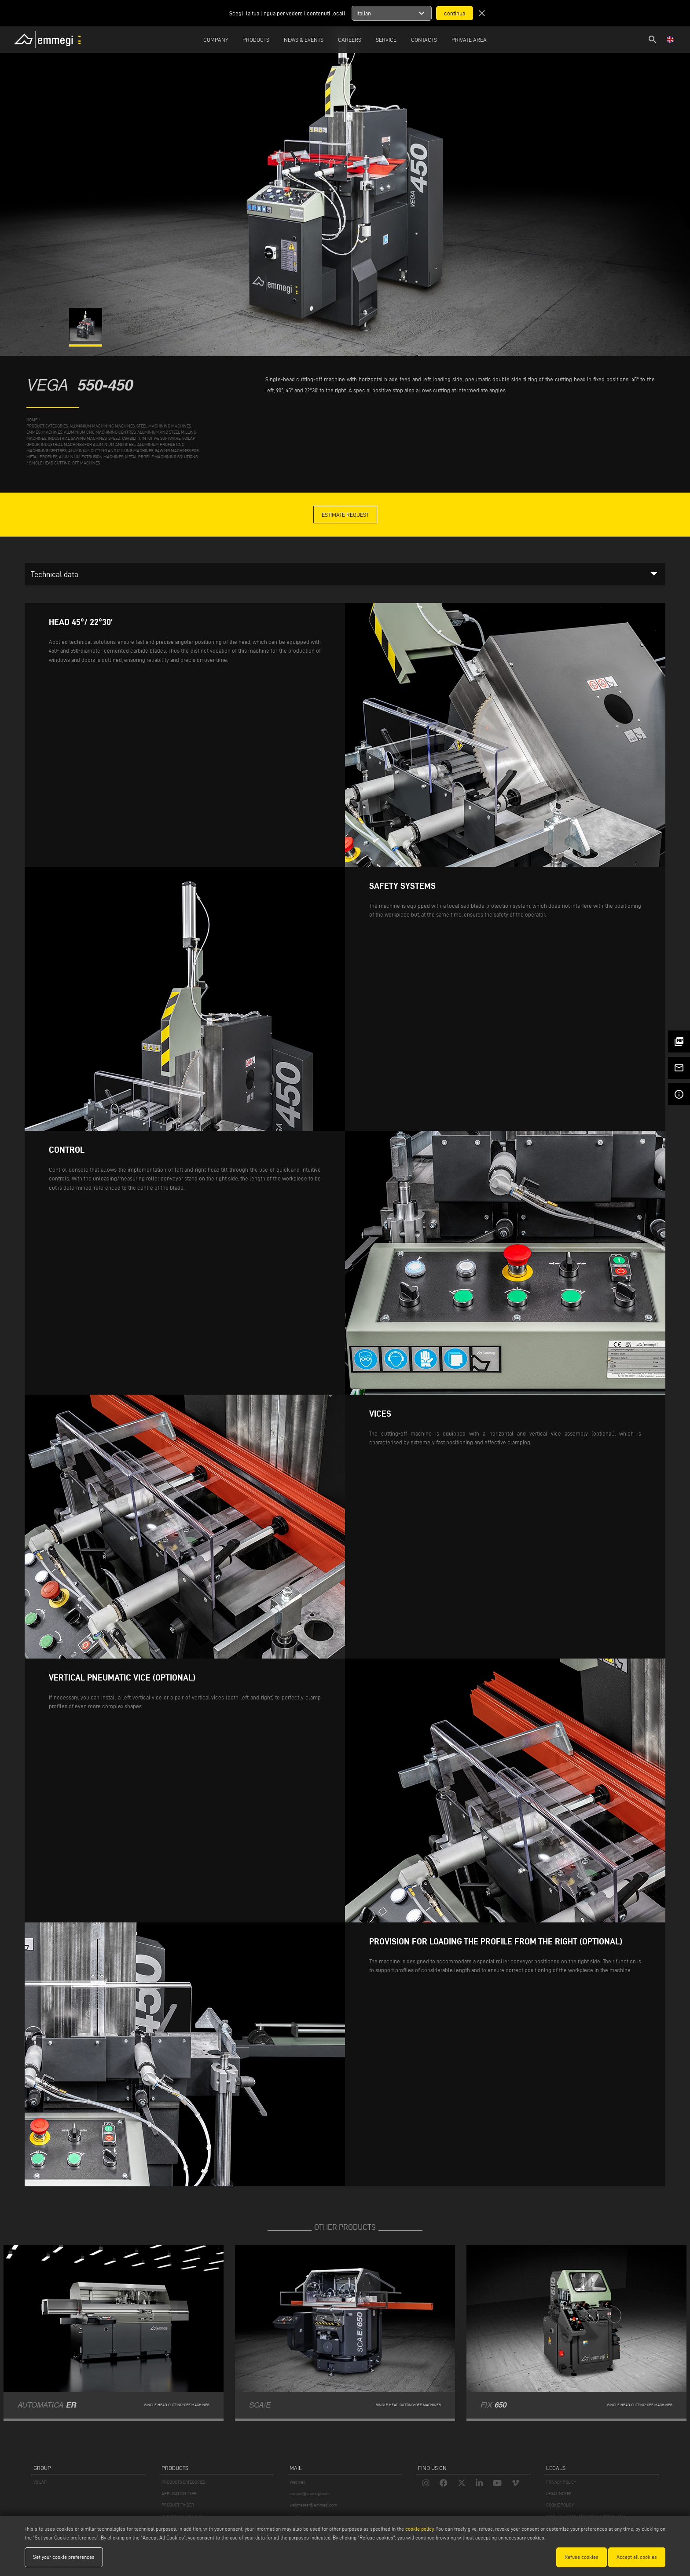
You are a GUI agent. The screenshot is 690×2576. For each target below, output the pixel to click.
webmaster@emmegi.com (313, 2505)
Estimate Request (345, 515)
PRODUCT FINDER (177, 2505)
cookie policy (419, 2529)
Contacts (424, 40)
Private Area (469, 40)
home (31, 419)
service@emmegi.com (310, 2493)
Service (386, 40)
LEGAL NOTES (558, 2493)
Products (255, 40)
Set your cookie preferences (64, 2557)
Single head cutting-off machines (64, 462)
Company (215, 40)
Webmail (297, 2482)
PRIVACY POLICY (561, 2482)
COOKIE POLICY (560, 2505)
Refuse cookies (581, 2557)
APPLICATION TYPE (178, 2493)
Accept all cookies (637, 2557)
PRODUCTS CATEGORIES (183, 2482)
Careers (349, 40)
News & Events (303, 40)
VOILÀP (40, 2482)
